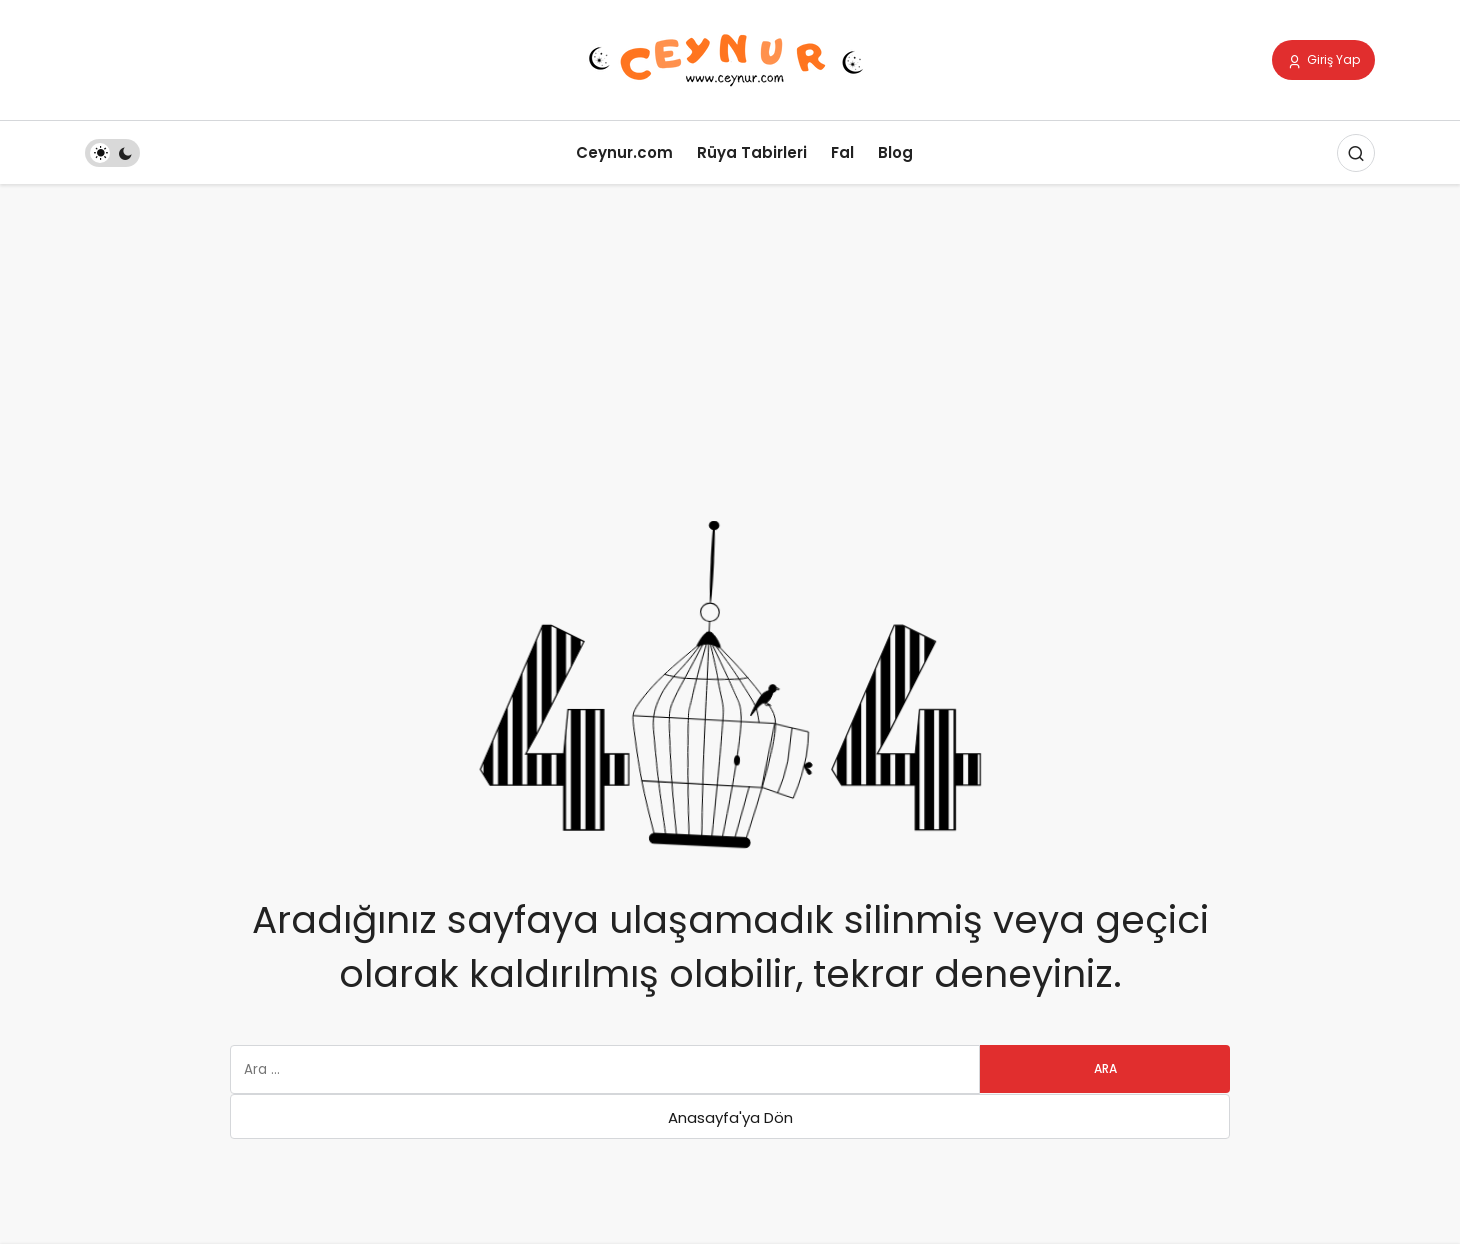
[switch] (112, 153)
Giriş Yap (1323, 61)
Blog (895, 152)
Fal (842, 152)
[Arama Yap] (1356, 153)
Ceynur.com (624, 152)
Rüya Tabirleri (752, 152)
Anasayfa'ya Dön (730, 1117)
